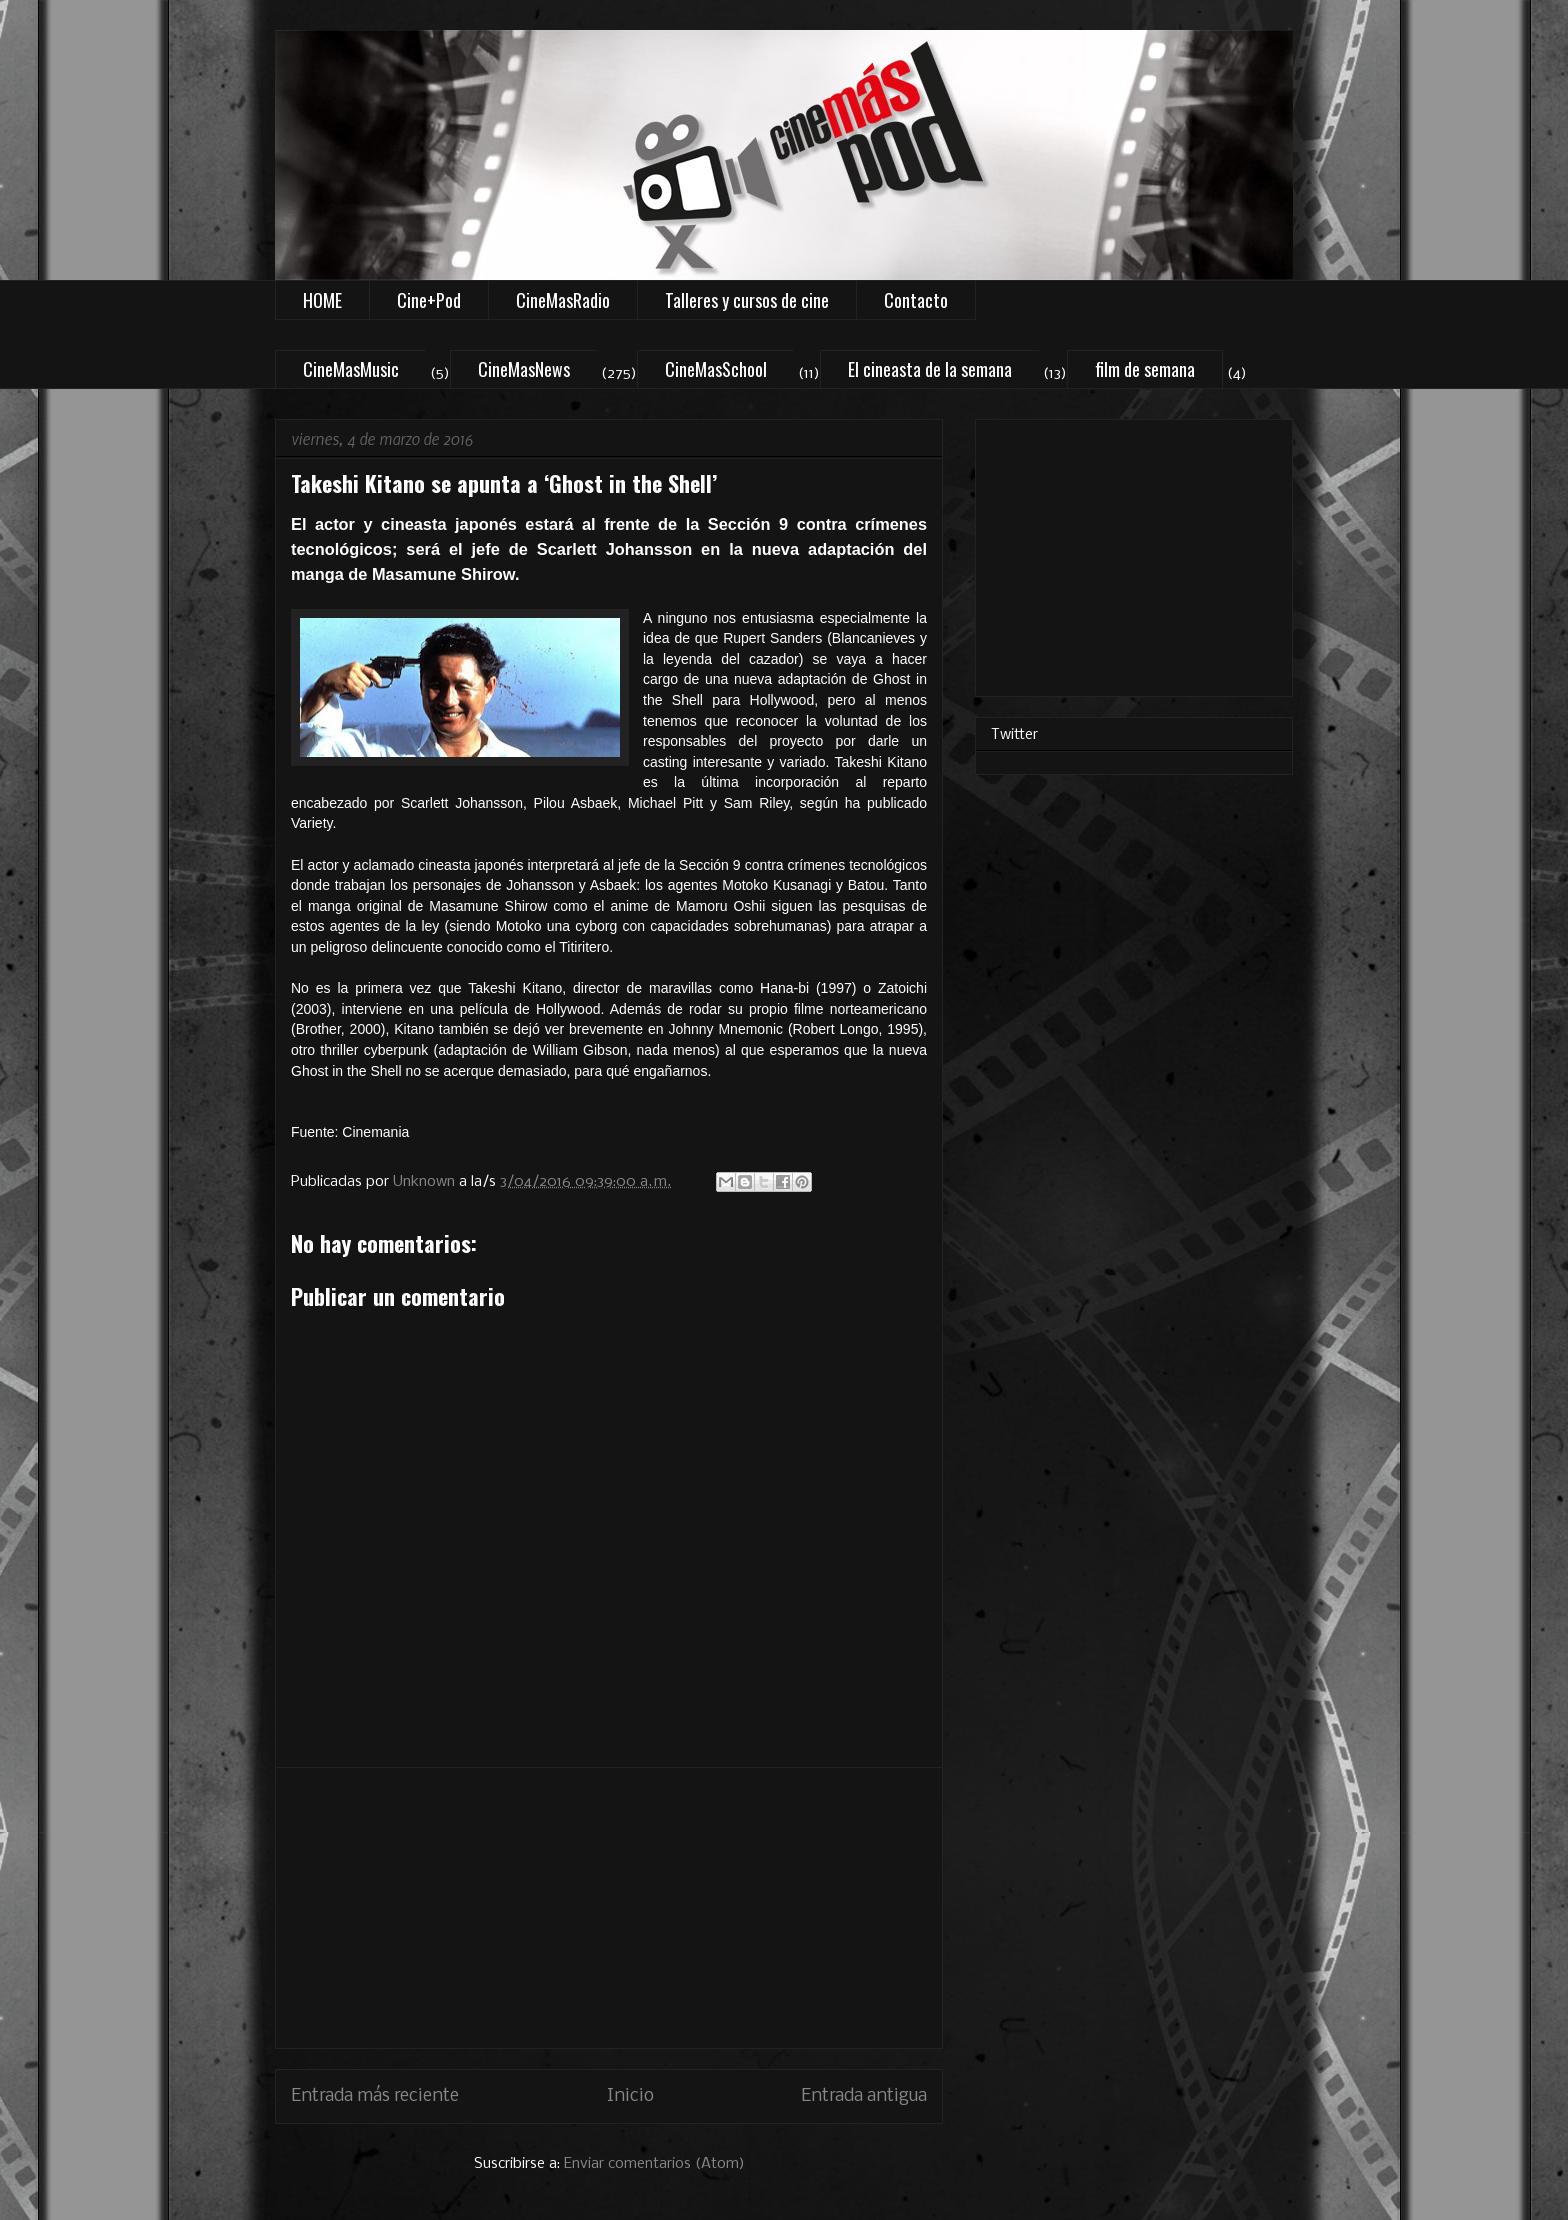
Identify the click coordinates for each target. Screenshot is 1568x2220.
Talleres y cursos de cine (747, 300)
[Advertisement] (609, 1908)
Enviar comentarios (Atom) (654, 2164)
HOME (322, 300)
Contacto (916, 300)
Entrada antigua (864, 2096)
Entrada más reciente (375, 2096)
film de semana (1145, 369)
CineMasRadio (563, 300)
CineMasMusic (351, 369)
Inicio (630, 2096)
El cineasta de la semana (930, 369)
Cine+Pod (429, 300)
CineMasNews (524, 369)
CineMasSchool (716, 369)
